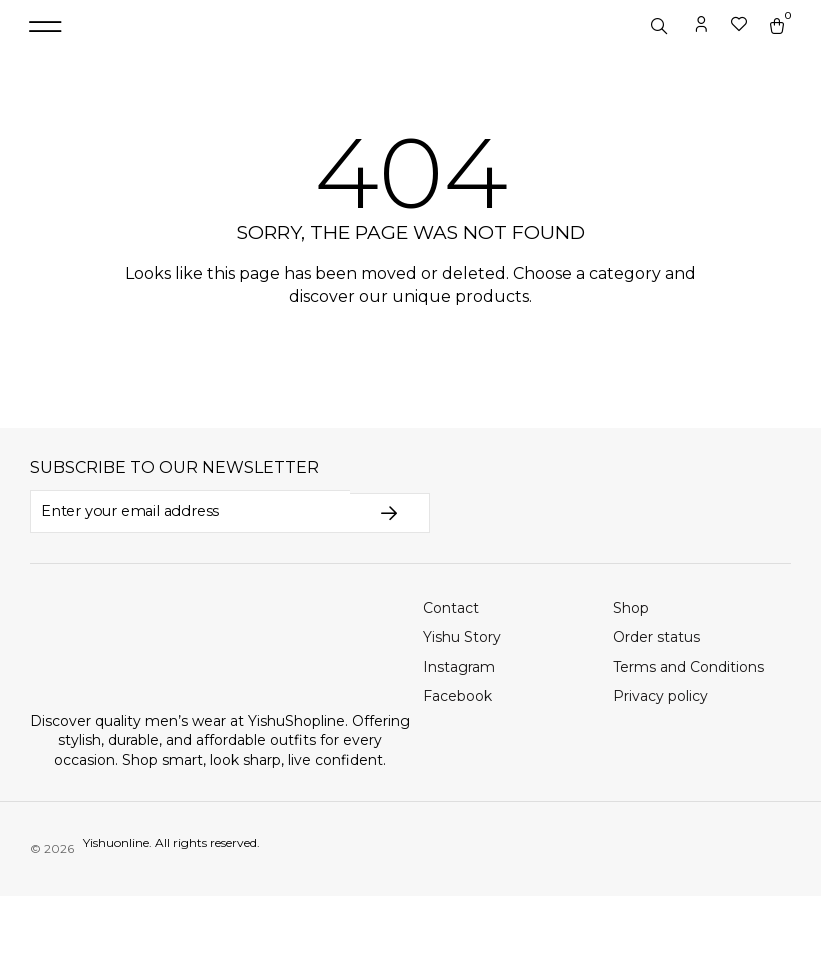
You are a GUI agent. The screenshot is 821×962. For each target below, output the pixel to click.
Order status (656, 703)
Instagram (459, 733)
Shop (631, 673)
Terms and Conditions (688, 733)
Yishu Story (462, 703)
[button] (45, 60)
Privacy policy (660, 762)
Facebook (457, 762)
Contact (451, 673)
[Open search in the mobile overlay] (661, 60)
